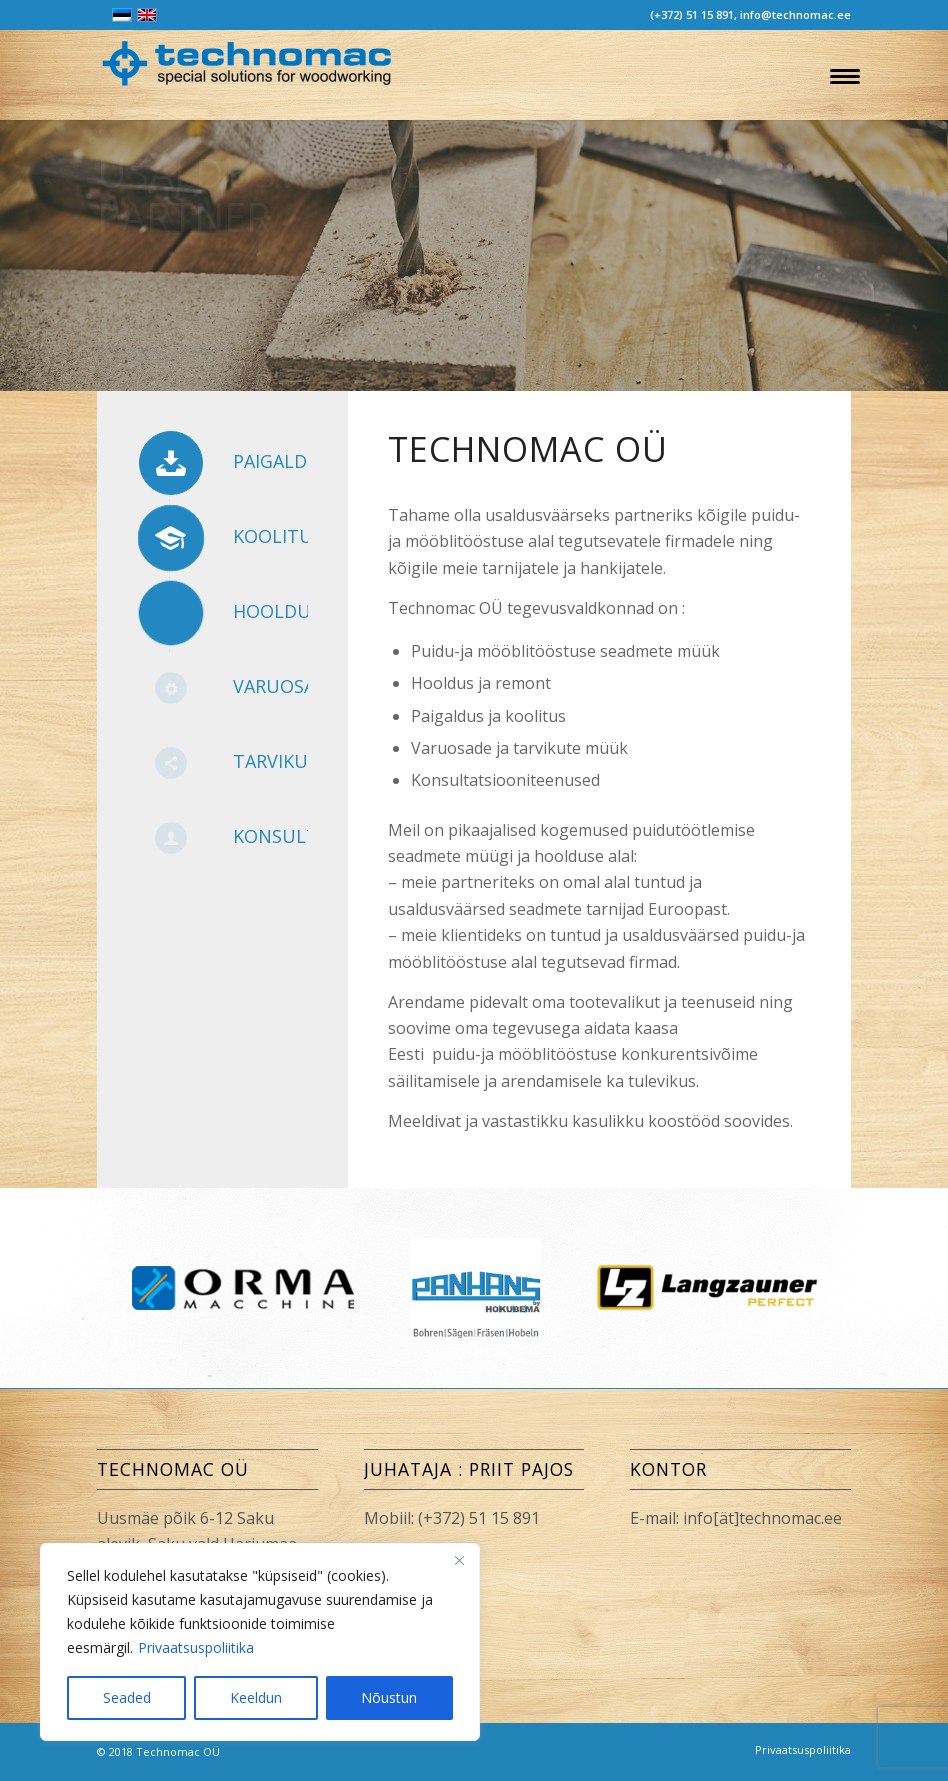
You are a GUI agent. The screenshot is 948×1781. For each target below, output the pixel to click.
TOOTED (167, 379)
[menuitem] (840, 75)
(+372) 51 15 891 (692, 14)
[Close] (459, 1560)
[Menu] (840, 75)
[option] (707, 1287)
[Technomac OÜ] (247, 80)
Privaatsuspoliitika (196, 1647)
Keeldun (256, 1697)
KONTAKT (327, 379)
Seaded (127, 1697)
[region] (260, 1642)
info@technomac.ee (795, 14)
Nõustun (389, 1697)
